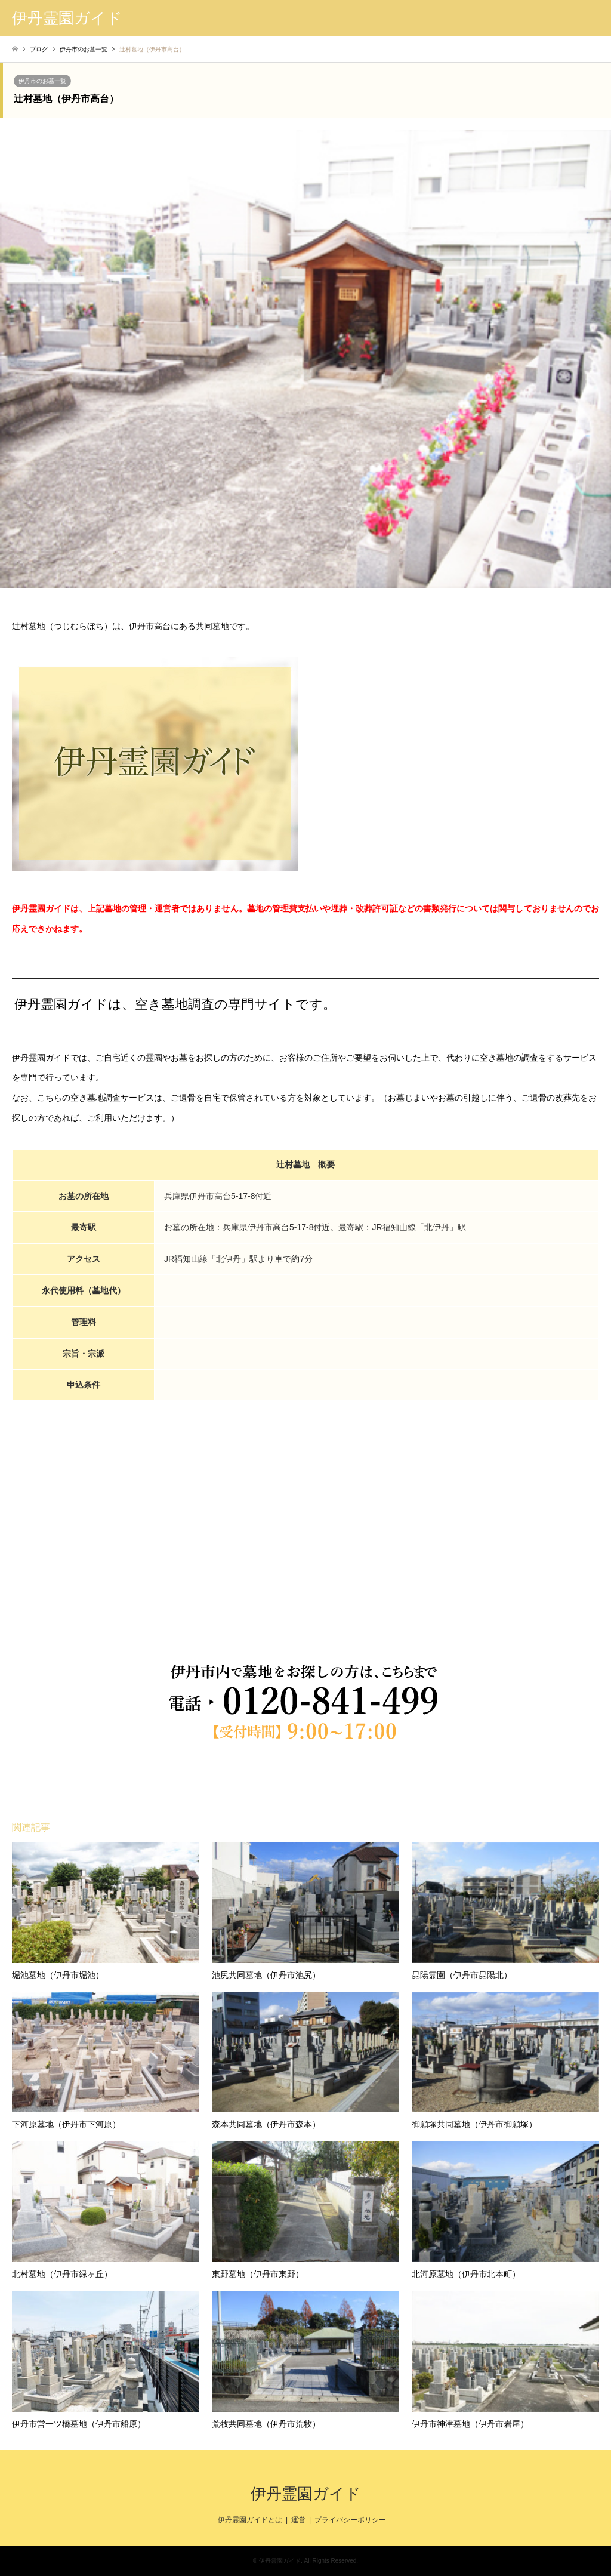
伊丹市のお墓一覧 (42, 81)
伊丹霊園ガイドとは (250, 2520)
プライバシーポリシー (350, 2520)
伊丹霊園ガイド (306, 2494)
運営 (298, 2520)
